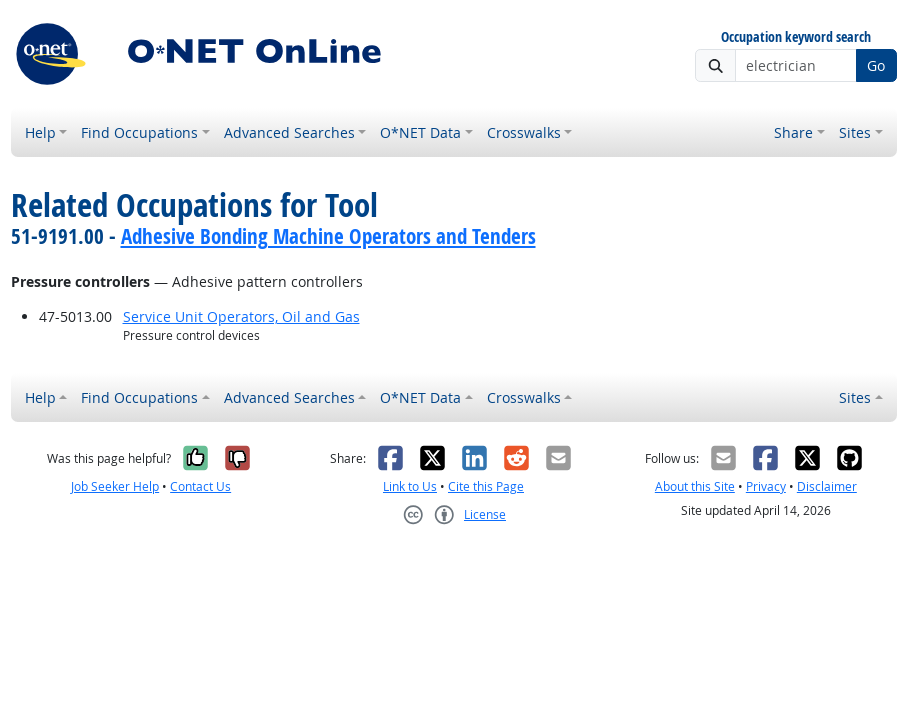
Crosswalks (524, 132)
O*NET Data (420, 132)
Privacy (766, 486)
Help (40, 132)
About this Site (695, 486)
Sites (855, 132)
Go (876, 65)
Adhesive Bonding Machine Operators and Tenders (328, 236)
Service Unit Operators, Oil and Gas (241, 316)
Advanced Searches (289, 132)
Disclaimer (827, 486)
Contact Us (200, 486)
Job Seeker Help (115, 486)
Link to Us (410, 486)
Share (793, 132)
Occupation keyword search (796, 37)
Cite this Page (486, 486)
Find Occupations (139, 132)
